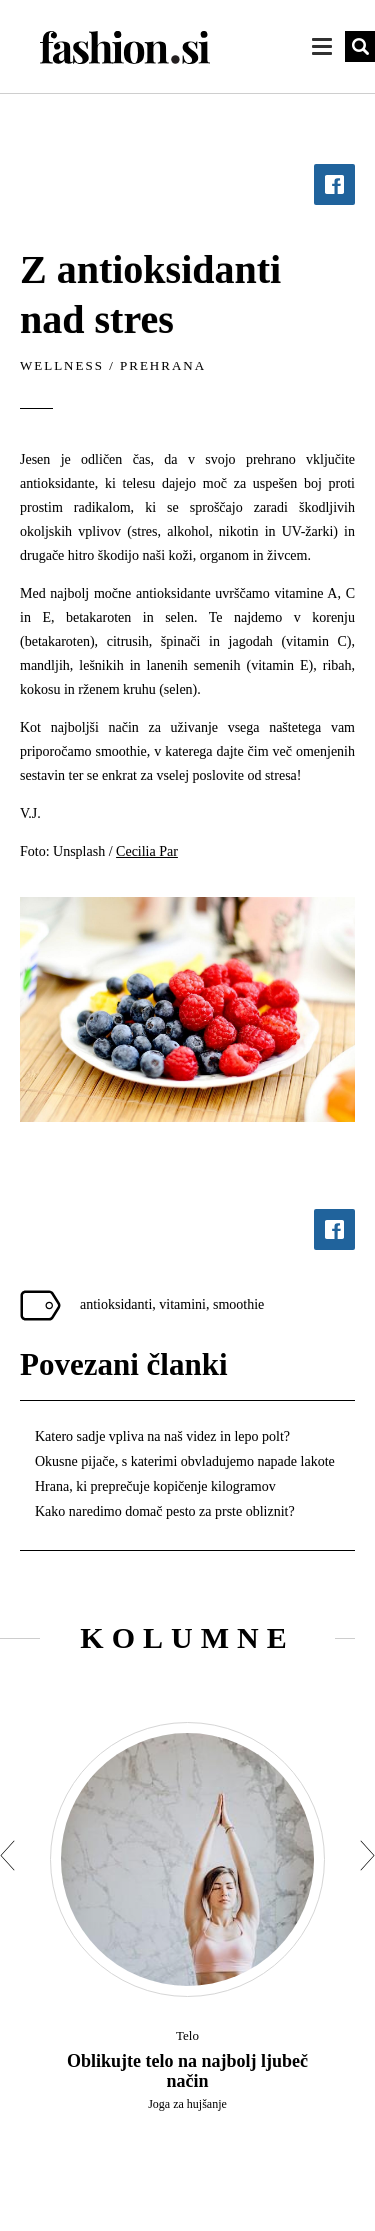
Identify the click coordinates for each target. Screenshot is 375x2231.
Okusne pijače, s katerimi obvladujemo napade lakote (185, 1461)
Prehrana (163, 365)
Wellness (62, 365)
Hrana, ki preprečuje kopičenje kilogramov (155, 1486)
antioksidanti (116, 1304)
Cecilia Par (147, 851)
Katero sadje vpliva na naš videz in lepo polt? (162, 1436)
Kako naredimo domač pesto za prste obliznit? (165, 1511)
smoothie (238, 1304)
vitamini (182, 1304)
